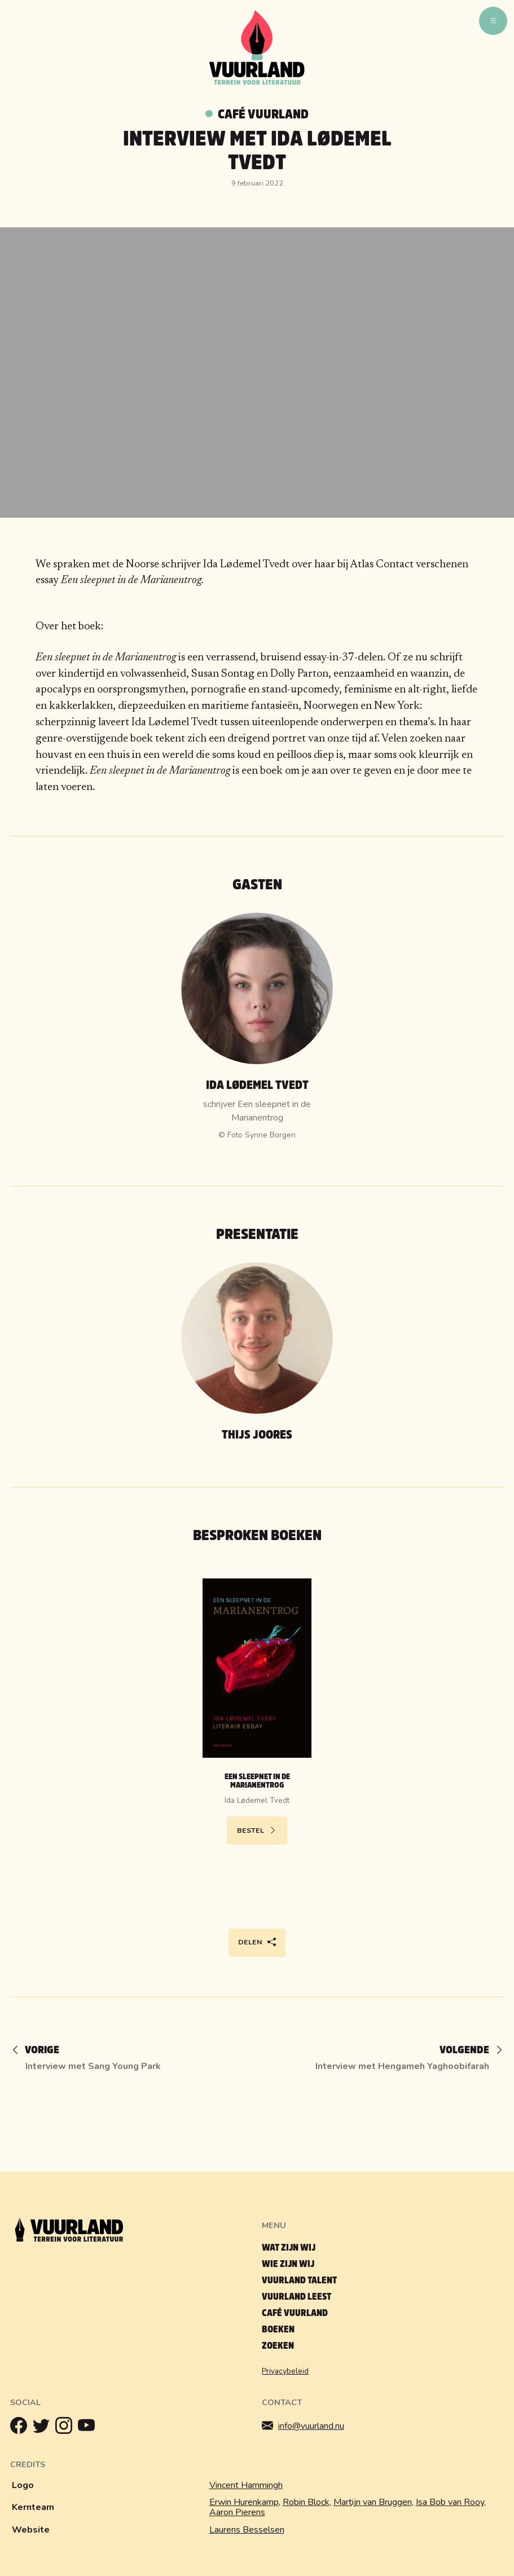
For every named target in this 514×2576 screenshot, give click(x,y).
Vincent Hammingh (246, 2485)
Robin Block (306, 2502)
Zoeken (278, 2345)
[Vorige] (40, 2051)
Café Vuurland (263, 114)
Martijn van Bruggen (372, 2502)
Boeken (278, 2329)
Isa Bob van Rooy (450, 2502)
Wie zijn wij (288, 2264)
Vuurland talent (299, 2280)
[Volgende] (466, 2051)
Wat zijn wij (288, 2247)
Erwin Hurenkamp (244, 2502)
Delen (257, 1942)
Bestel (257, 1830)
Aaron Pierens (237, 2512)
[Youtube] (89, 2428)
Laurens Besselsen (246, 2530)
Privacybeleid (285, 2371)
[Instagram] (66, 2428)
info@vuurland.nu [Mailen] (303, 2426)
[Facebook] (21, 2428)
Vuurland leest (296, 2296)
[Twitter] (44, 2428)
